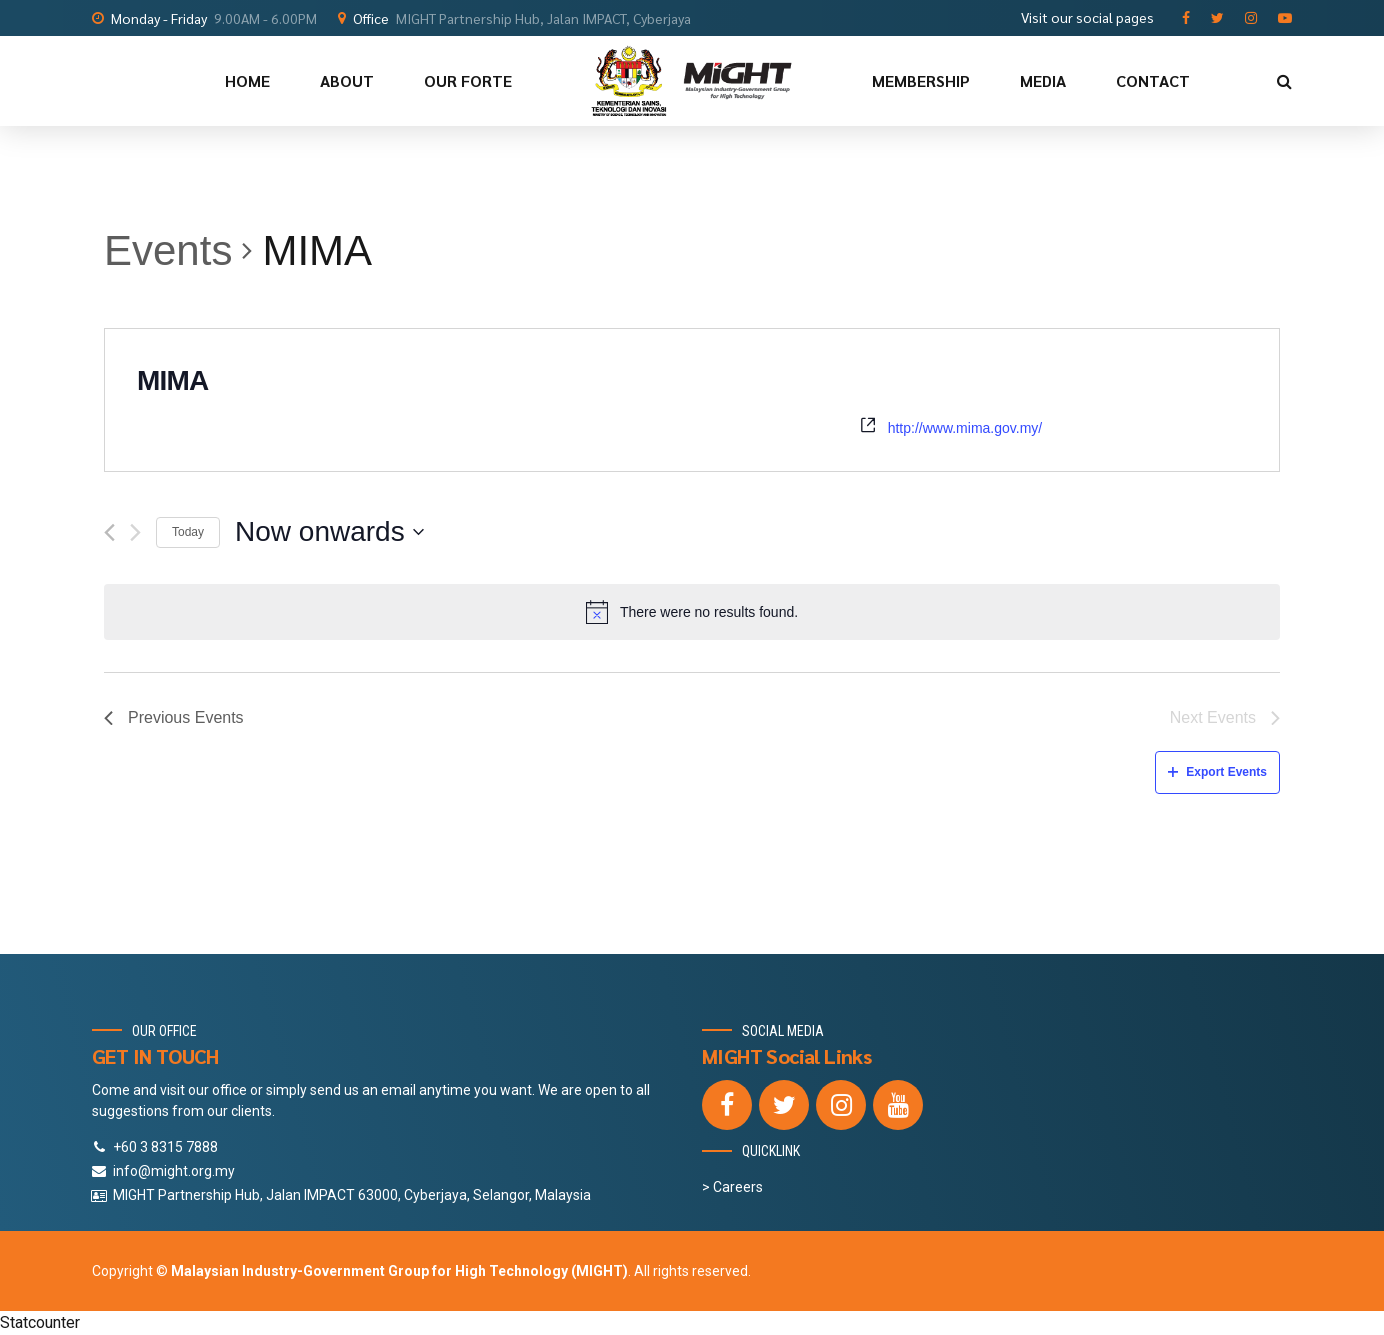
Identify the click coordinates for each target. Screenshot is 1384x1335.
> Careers (732, 1187)
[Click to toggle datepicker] (329, 532)
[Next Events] (135, 532)
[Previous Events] (109, 532)
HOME (247, 80)
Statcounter (40, 1322)
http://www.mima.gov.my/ (965, 428)
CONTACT (1153, 80)
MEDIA (1043, 80)
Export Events (1217, 772)
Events (168, 250)
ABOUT (347, 80)
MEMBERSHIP (921, 80)
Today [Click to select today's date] (188, 532)
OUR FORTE (468, 80)
